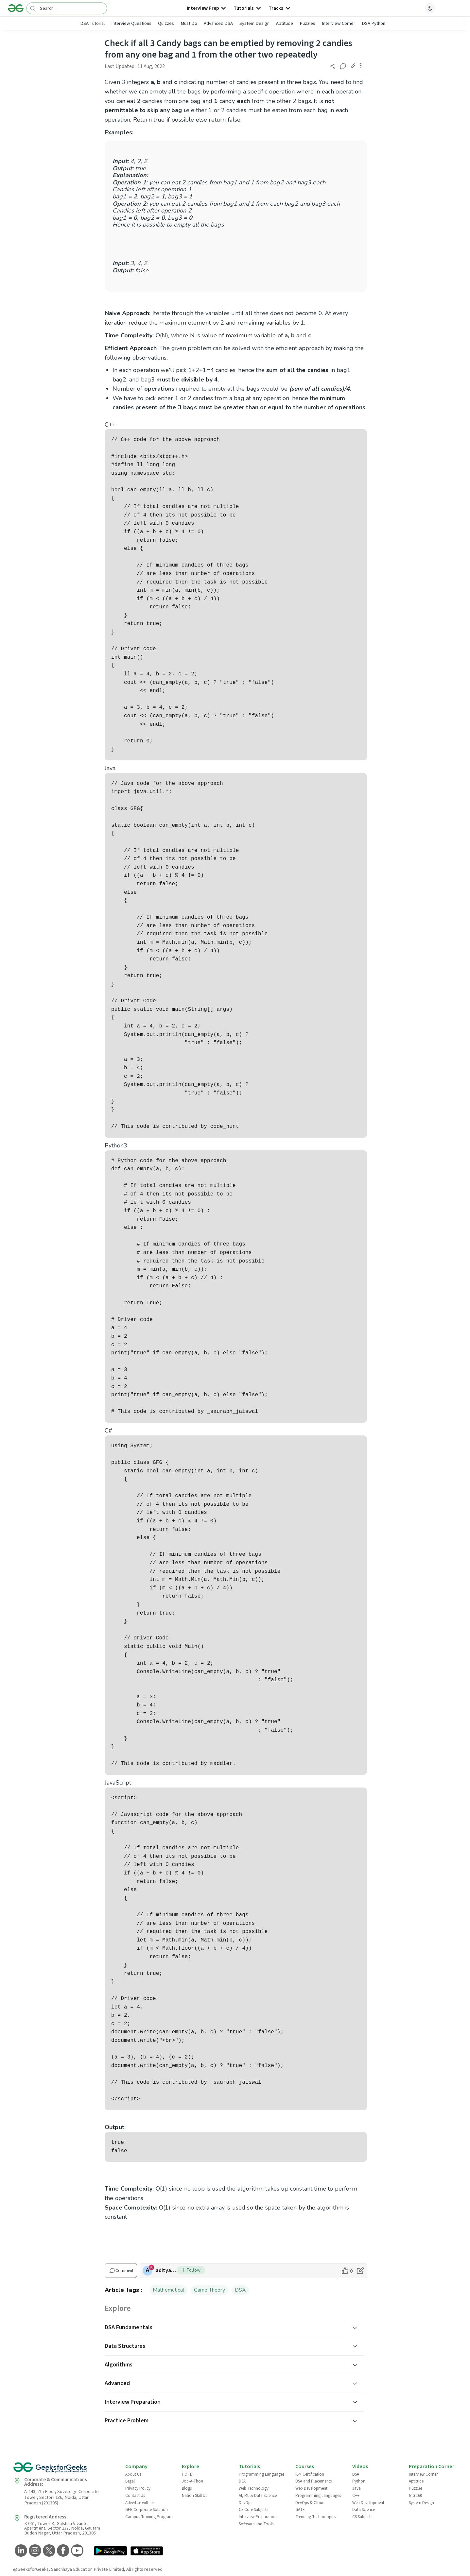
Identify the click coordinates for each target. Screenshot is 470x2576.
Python (358, 2481)
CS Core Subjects (253, 2510)
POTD (187, 2474)
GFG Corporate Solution (146, 2510)
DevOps (245, 2503)
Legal (130, 2481)
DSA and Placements (313, 2481)
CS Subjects (362, 2517)
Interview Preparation (258, 2517)
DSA (240, 2290)
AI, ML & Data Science (258, 2496)
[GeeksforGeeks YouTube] (76, 2551)
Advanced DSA (218, 23)
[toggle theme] (430, 8)
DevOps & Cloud (309, 2503)
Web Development (311, 2488)
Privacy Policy (137, 2488)
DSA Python (373, 23)
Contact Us (135, 2496)
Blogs (187, 2488)
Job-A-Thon (192, 2481)
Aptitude (284, 23)
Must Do (189, 23)
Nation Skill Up (195, 2496)
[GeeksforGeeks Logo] (63, 2469)
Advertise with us (139, 2503)
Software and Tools (256, 2524)
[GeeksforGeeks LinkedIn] (20, 2551)
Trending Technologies (315, 2517)
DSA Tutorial (92, 23)
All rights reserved (144, 2569)
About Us (133, 2474)
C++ (355, 2496)
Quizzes (166, 23)
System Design (254, 23)
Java (356, 2488)
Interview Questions (131, 23)
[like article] (347, 2270)
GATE (300, 2510)
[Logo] (16, 8)
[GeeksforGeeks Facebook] (62, 2551)
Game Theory (209, 2290)
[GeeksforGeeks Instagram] (34, 2551)
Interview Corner (338, 23)
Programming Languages (261, 2474)
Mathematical (168, 2290)
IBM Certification (309, 2474)
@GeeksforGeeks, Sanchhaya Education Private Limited (68, 2569)
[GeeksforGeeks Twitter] (48, 2551)
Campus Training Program (149, 2517)
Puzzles (307, 23)
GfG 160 (415, 2496)
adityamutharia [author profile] (166, 2270)
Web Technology (254, 2488)
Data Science (363, 2510)
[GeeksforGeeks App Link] (110, 2551)
